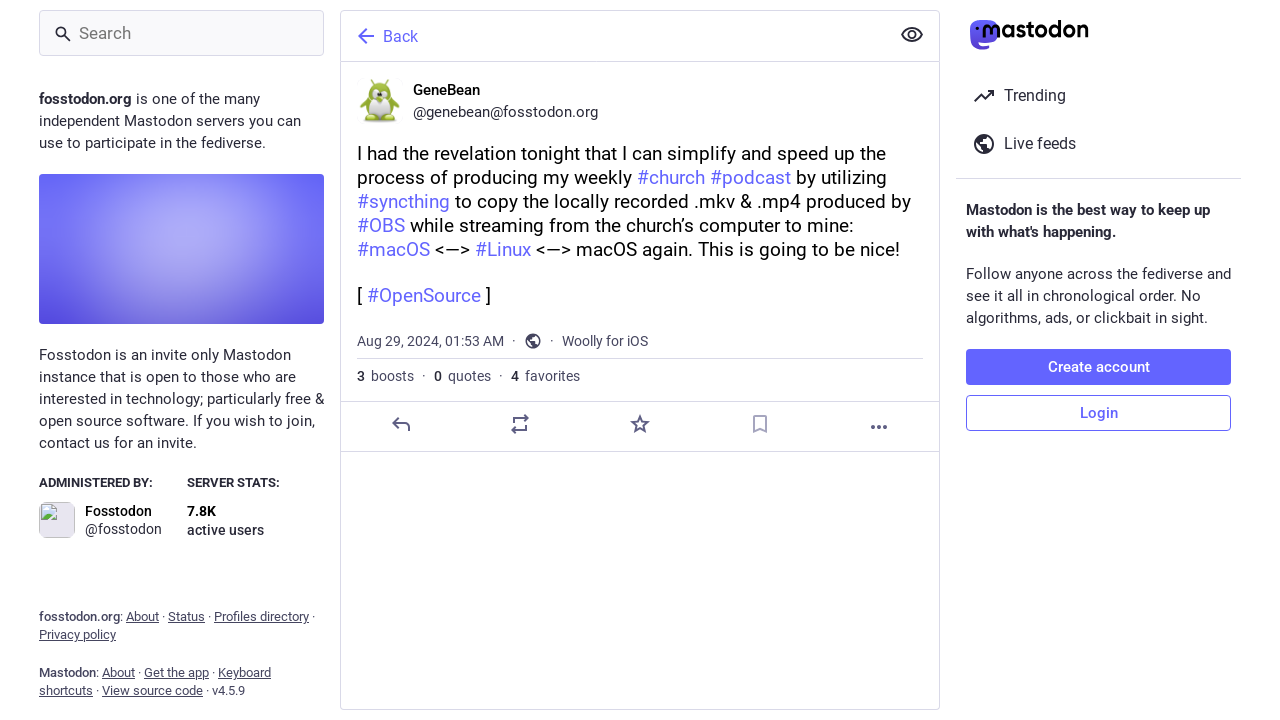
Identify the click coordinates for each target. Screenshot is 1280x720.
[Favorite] (640, 424)
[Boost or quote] (520, 424)
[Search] (181, 33)
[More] (879, 427)
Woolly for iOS (605, 341)
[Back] (613, 36)
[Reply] (401, 424)
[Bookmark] (760, 424)
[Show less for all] (912, 35)
